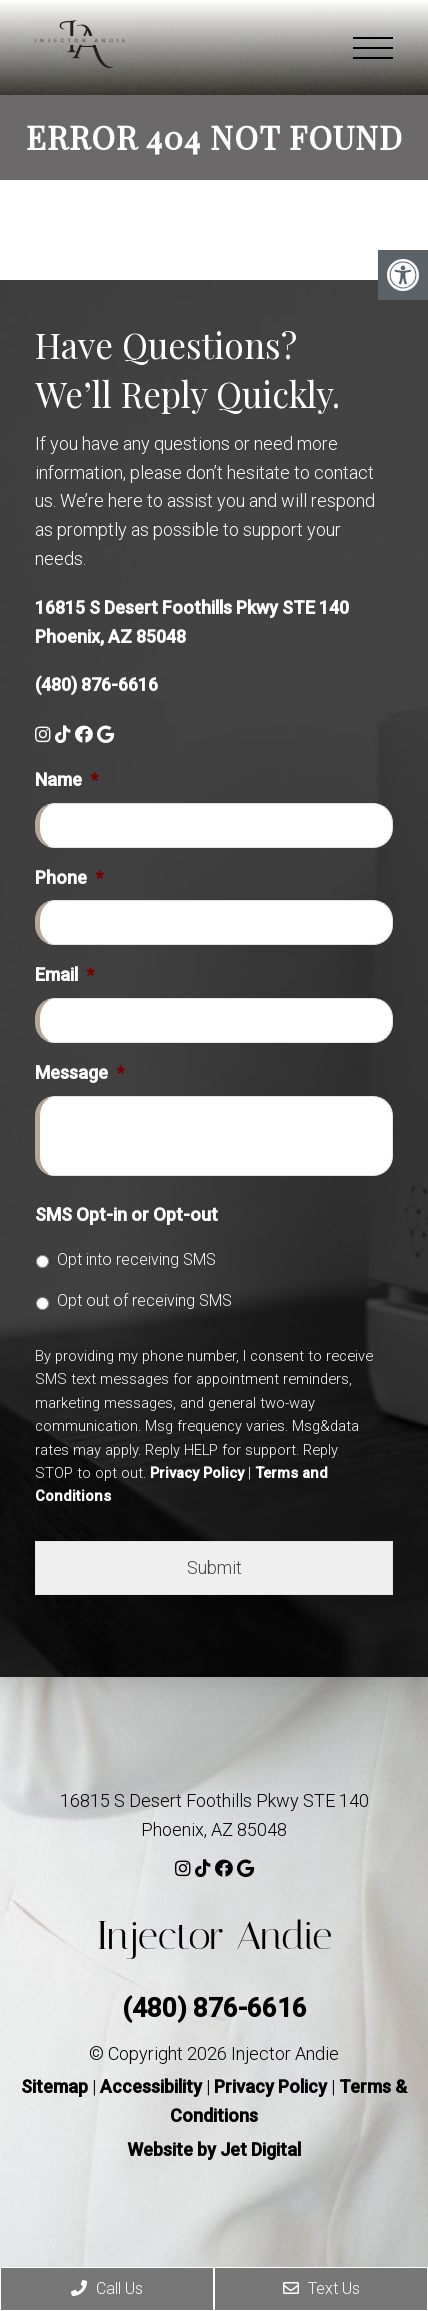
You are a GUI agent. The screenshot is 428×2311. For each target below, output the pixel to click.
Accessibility (151, 2086)
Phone (69, 877)
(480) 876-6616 (96, 684)
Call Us (107, 2288)
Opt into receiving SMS (136, 1259)
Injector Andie (214, 1935)
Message (79, 1072)
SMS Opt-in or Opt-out (126, 1214)
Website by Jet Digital (214, 2149)
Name (66, 779)
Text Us (321, 2288)
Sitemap (54, 2086)
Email (64, 974)
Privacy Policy (197, 1473)
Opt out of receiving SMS (144, 1300)
